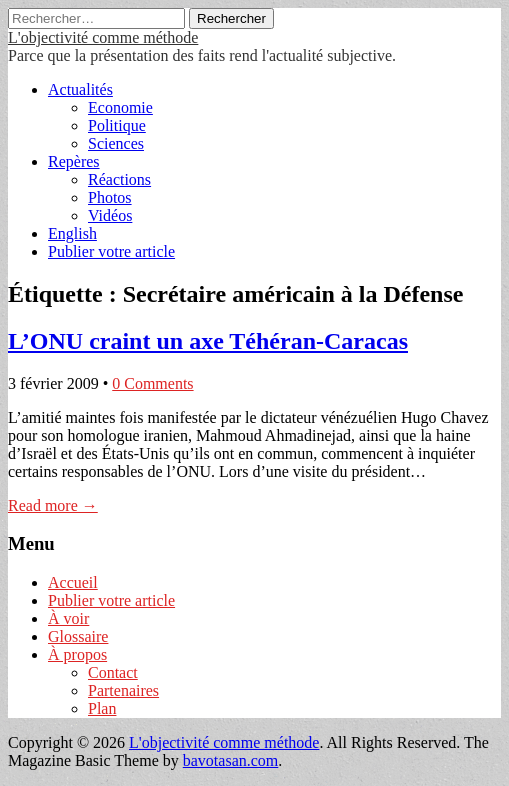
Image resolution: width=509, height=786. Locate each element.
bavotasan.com (231, 760)
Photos (110, 197)
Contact (113, 672)
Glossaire (78, 636)
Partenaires (123, 690)
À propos (77, 654)
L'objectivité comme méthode (103, 37)
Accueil (73, 582)
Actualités (80, 89)
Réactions (119, 179)
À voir (68, 618)
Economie (120, 107)
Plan (102, 708)
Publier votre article (111, 251)
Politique (117, 125)
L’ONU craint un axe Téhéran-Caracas (208, 341)
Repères (74, 161)
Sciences (116, 143)
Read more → (53, 505)
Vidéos (110, 215)
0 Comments (152, 383)
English (72, 233)
